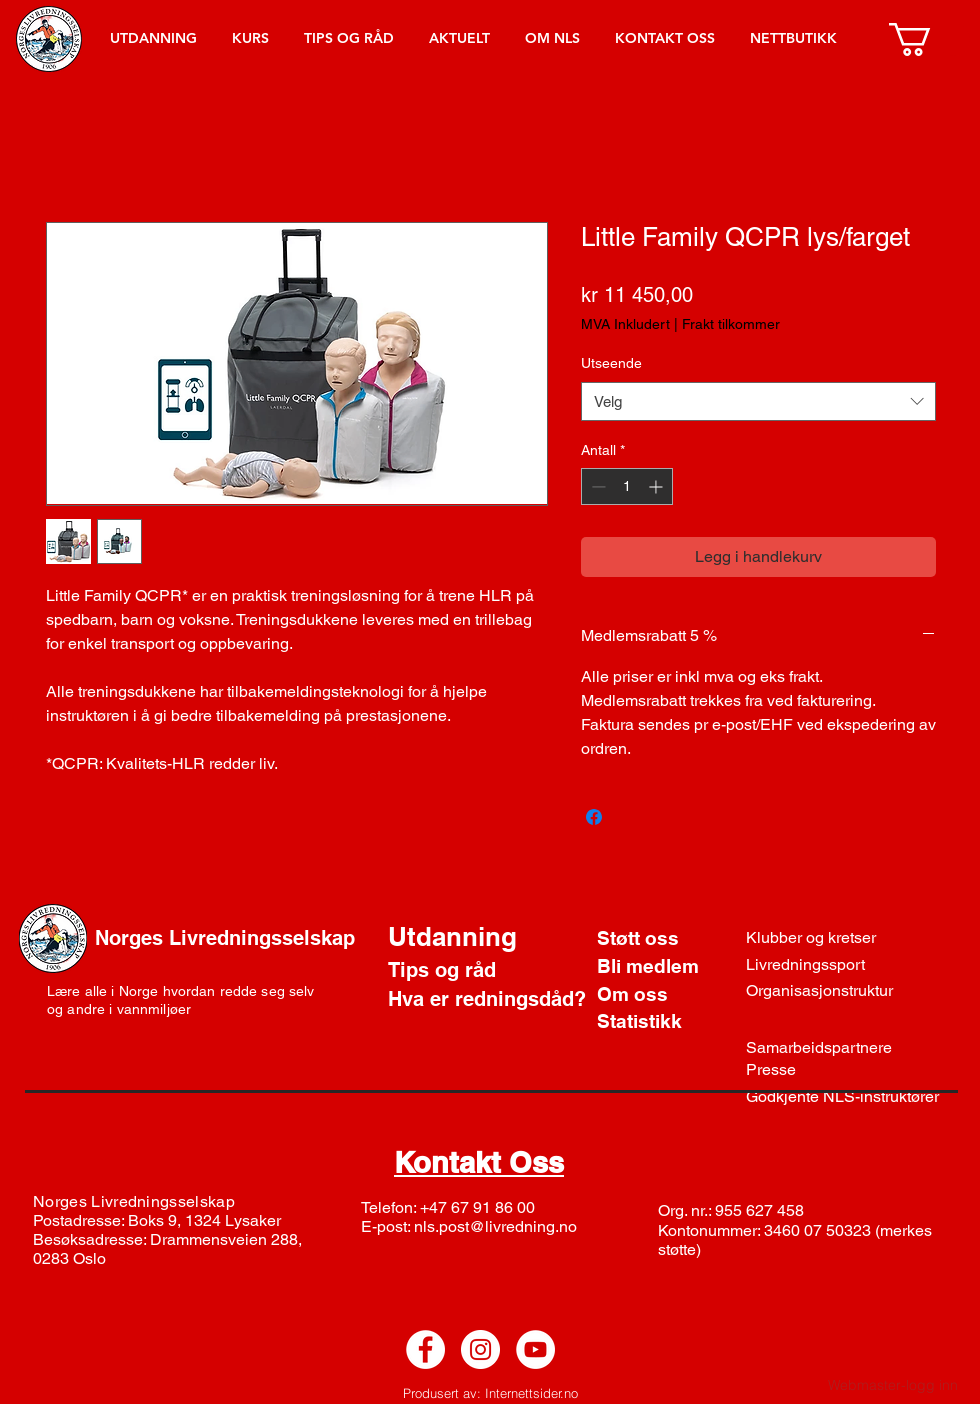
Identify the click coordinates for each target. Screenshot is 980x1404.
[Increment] (657, 486)
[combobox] (758, 401)
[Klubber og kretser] (819, 938)
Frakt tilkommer (731, 324)
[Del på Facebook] (594, 817)
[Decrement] (596, 486)
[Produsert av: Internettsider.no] (490, 1393)
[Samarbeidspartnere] (828, 1048)
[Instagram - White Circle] (480, 1349)
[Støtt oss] (668, 939)
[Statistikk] (668, 1022)
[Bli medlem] (668, 967)
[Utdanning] (523, 937)
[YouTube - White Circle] (535, 1349)
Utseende (611, 363)
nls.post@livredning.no (495, 1226)
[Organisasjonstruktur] (829, 991)
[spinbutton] (627, 486)
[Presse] (819, 1070)
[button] (929, 39)
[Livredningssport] (815, 965)
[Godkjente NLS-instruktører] (852, 1097)
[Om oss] (668, 995)
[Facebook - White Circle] (425, 1349)
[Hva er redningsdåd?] (488, 999)
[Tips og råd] (469, 970)
